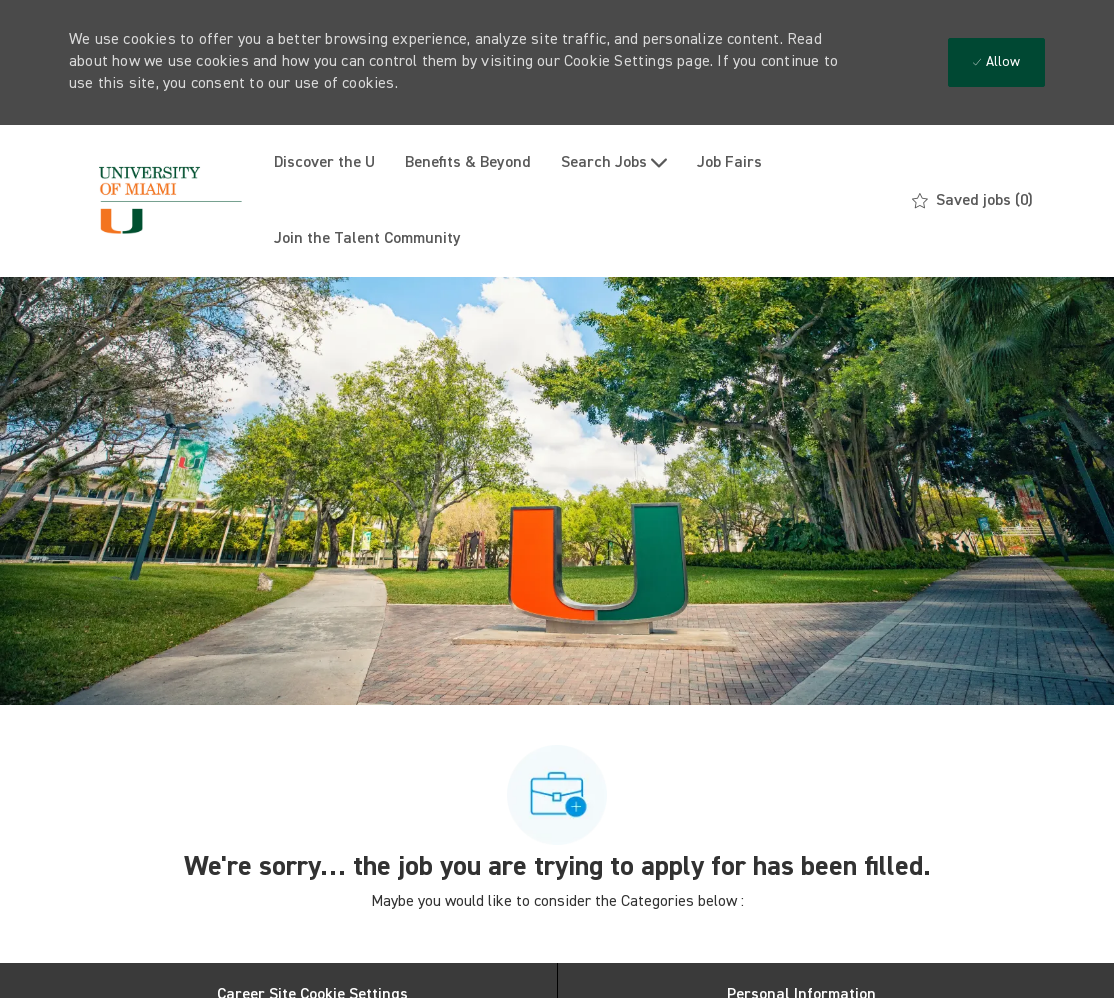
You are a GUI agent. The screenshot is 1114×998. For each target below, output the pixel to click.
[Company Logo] (164, 201)
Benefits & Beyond (468, 163)
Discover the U (324, 163)
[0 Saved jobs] (972, 201)
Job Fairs (729, 163)
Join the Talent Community (367, 239)
